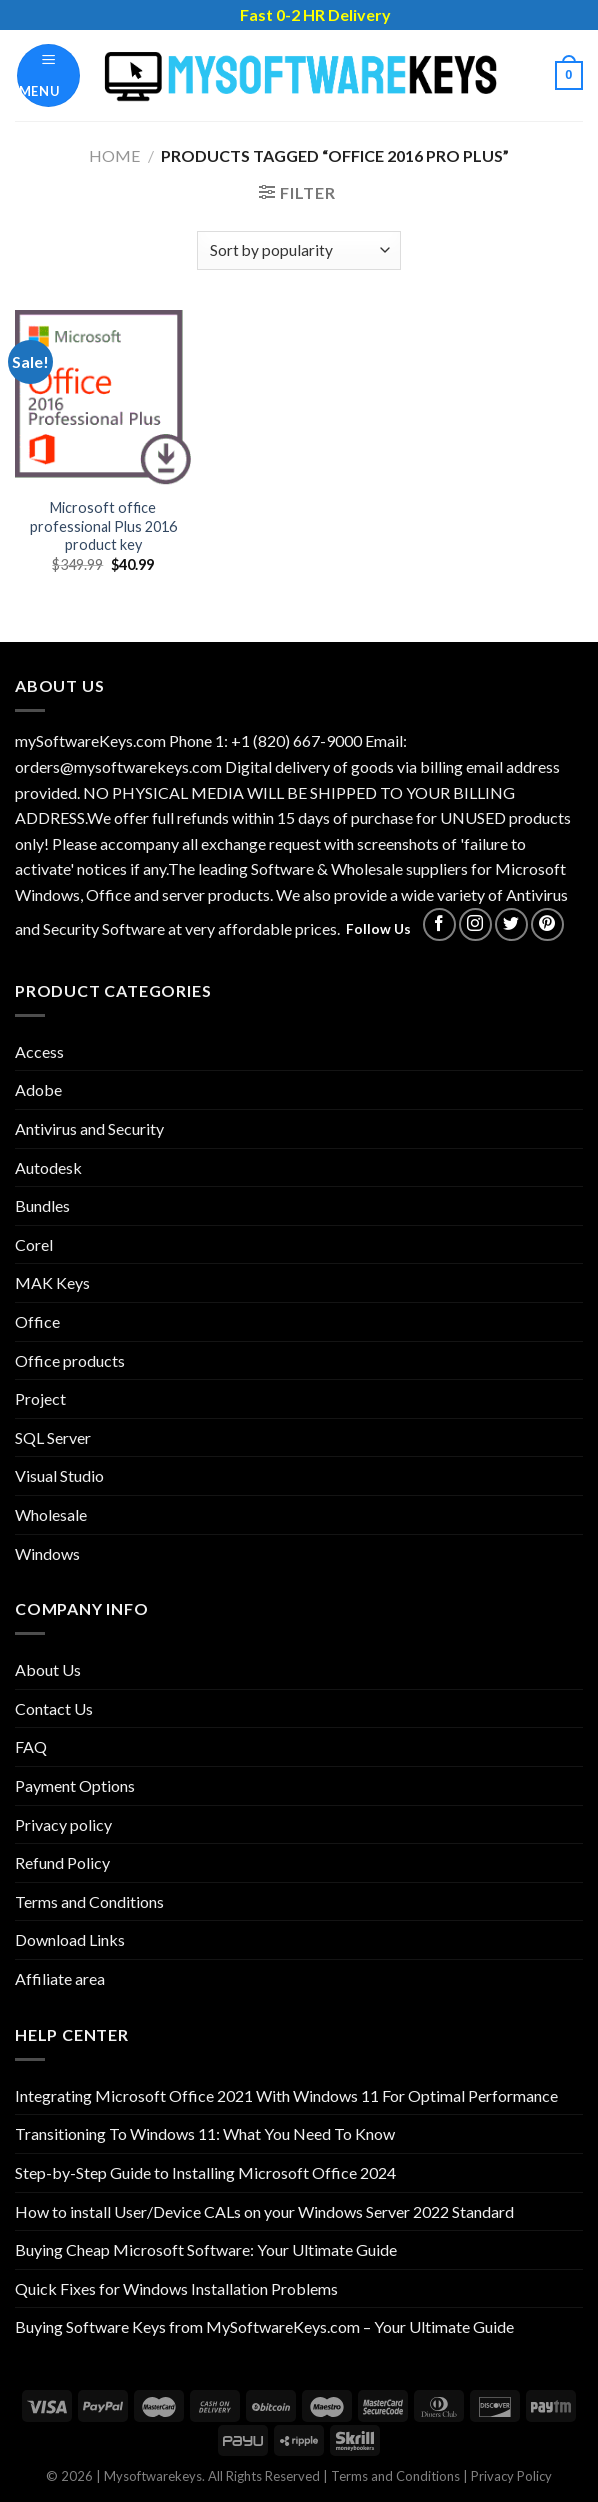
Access (39, 1051)
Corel (34, 1244)
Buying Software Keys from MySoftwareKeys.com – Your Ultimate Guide (264, 2326)
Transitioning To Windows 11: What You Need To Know (205, 2133)
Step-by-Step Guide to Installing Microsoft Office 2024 (205, 2172)
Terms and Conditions (89, 1901)
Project (40, 1398)
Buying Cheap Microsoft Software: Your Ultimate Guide (206, 2249)
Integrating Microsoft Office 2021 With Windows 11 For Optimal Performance (286, 2095)
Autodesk (48, 1167)
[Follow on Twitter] (511, 924)
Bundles (42, 1205)
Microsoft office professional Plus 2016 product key (103, 526)
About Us (48, 1669)
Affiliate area (60, 1978)
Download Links (70, 1939)
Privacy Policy (511, 2476)
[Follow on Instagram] (475, 924)
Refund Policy (62, 1862)
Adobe (38, 1089)
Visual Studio (59, 1475)
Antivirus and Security (89, 1128)
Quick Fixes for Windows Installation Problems (176, 2288)
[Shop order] (298, 250)
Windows (47, 1553)
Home (114, 155)
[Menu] (48, 75)
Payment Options (75, 1785)
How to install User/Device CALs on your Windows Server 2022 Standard (264, 2211)
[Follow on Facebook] (439, 924)
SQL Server (53, 1437)
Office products (70, 1360)
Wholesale (51, 1514)
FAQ (31, 1746)
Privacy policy (63, 1824)
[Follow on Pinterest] (547, 924)
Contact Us (54, 1708)
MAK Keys (52, 1282)
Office (37, 1321)
